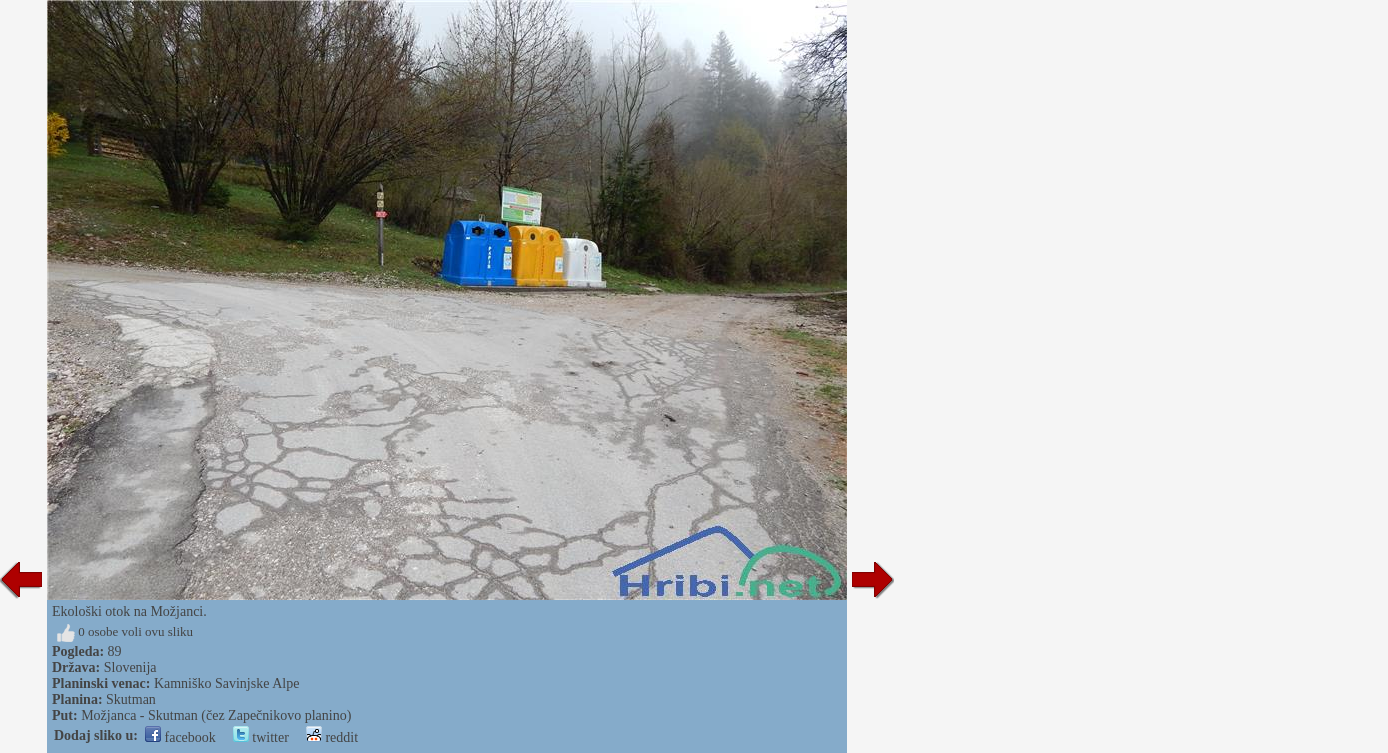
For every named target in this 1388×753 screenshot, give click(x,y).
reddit (332, 737)
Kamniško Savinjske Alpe (226, 683)
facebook (180, 737)
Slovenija (130, 667)
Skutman (131, 699)
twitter (261, 737)
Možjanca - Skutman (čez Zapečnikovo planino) (216, 715)
